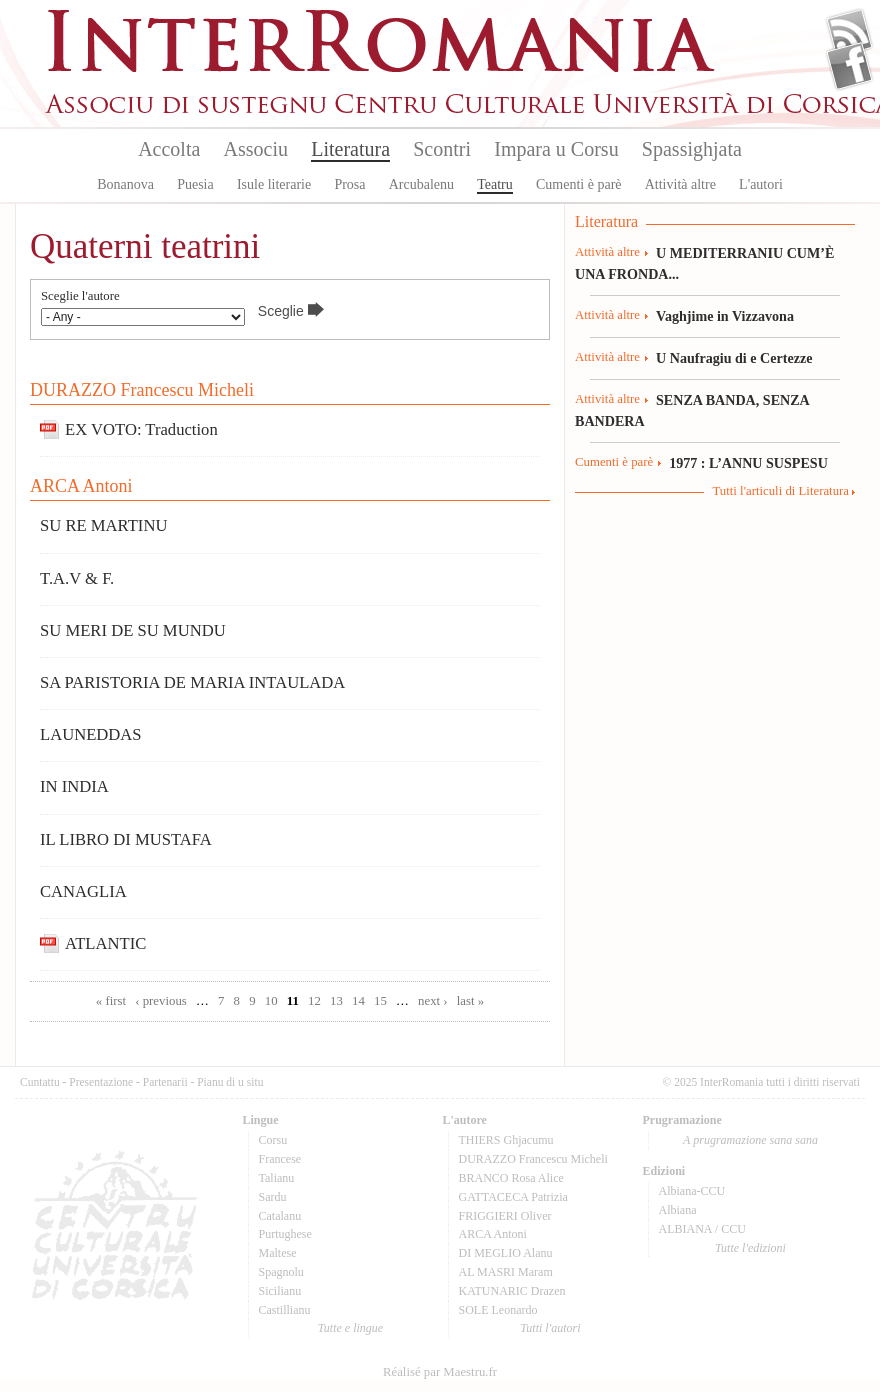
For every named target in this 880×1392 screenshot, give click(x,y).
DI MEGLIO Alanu (506, 1253)
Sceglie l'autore (80, 296)
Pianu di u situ (230, 1082)
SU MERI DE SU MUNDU (133, 630)
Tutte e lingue (350, 1328)
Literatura (350, 149)
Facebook (849, 66)
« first (111, 1001)
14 (358, 1001)
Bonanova (125, 184)
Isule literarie (274, 184)
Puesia (195, 184)
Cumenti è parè (579, 184)
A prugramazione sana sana (750, 1140)
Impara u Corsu (556, 149)
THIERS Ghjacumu (506, 1140)
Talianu (277, 1178)
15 (380, 1001)
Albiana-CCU (692, 1191)
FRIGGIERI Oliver (505, 1216)
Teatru (495, 184)
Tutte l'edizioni (750, 1248)
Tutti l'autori (550, 1328)
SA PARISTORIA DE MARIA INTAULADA (192, 682)
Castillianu (285, 1310)
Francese (280, 1159)
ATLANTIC (105, 943)
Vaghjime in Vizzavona (725, 316)
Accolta (169, 149)
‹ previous (161, 1001)
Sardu (273, 1197)
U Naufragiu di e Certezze (734, 358)
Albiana (678, 1210)
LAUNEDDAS (91, 734)
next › (433, 1001)
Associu (256, 149)
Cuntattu (40, 1082)
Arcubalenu (421, 184)
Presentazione (101, 1082)
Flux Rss (849, 33)
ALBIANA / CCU (702, 1229)
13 (336, 1001)
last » (470, 1001)
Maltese (278, 1253)
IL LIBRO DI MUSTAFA (126, 839)
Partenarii (165, 1082)
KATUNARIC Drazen (512, 1291)
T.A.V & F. (77, 578)
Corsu (273, 1140)
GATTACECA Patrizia (513, 1197)
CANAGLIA (83, 891)
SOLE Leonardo (498, 1310)
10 (271, 1001)
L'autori (761, 184)
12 (314, 1001)
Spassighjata (692, 149)
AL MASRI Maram (506, 1272)
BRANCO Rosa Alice (511, 1178)
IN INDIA (74, 786)
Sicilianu (280, 1291)
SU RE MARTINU (103, 525)
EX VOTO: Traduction (141, 429)
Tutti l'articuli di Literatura (780, 491)
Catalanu (280, 1216)
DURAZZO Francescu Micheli (142, 390)
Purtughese (285, 1234)
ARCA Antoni (81, 486)
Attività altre (680, 184)
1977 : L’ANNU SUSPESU (748, 463)
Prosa (349, 184)
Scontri (442, 149)
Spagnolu (281, 1272)
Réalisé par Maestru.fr (440, 1372)
